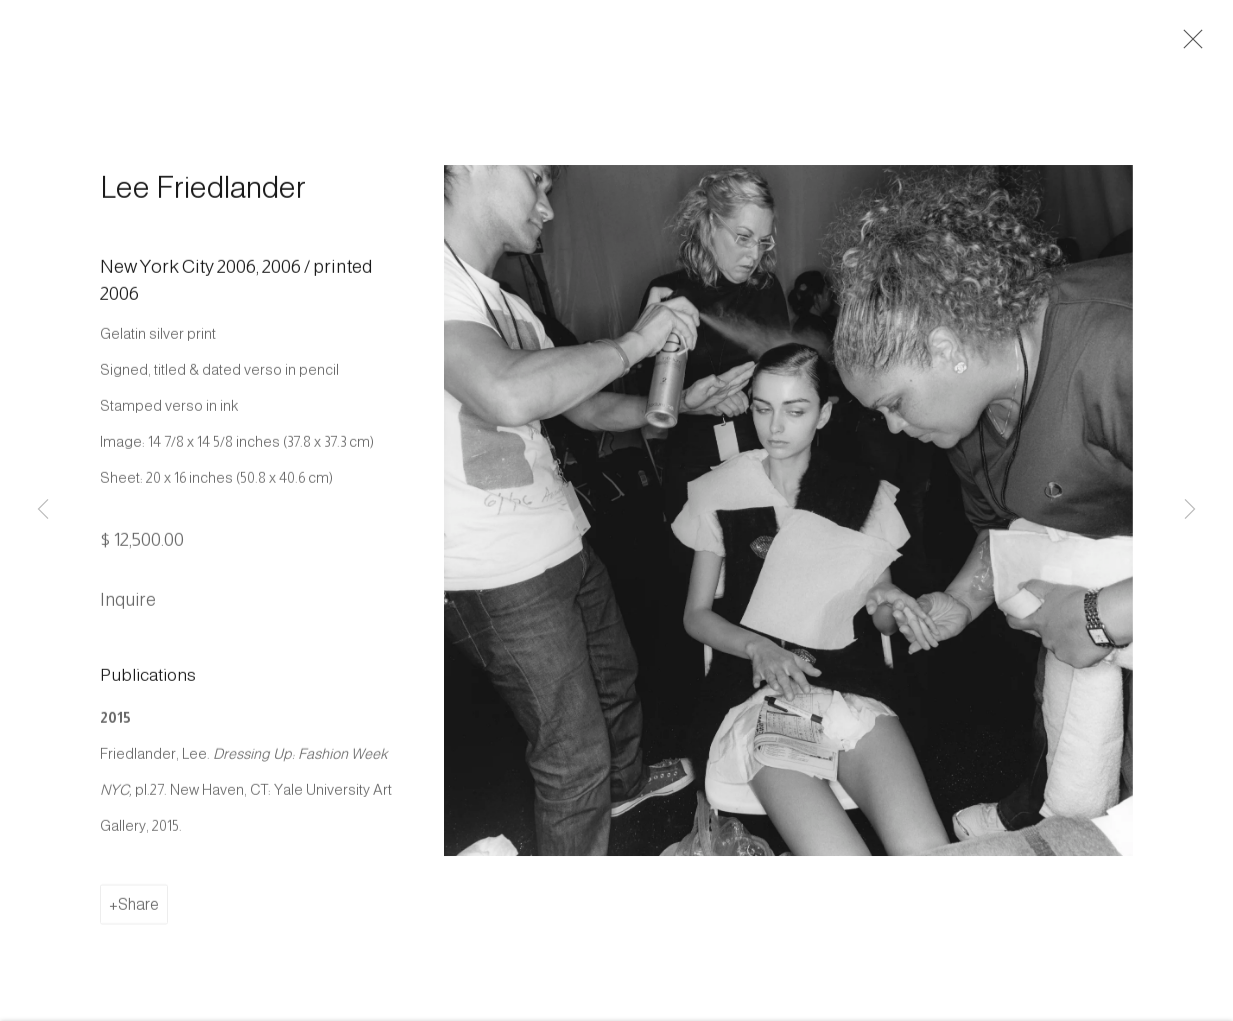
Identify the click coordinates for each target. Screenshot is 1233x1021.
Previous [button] (43, 510)
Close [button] (1189, 45)
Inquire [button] (128, 605)
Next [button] (1190, 510)
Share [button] (138, 909)
